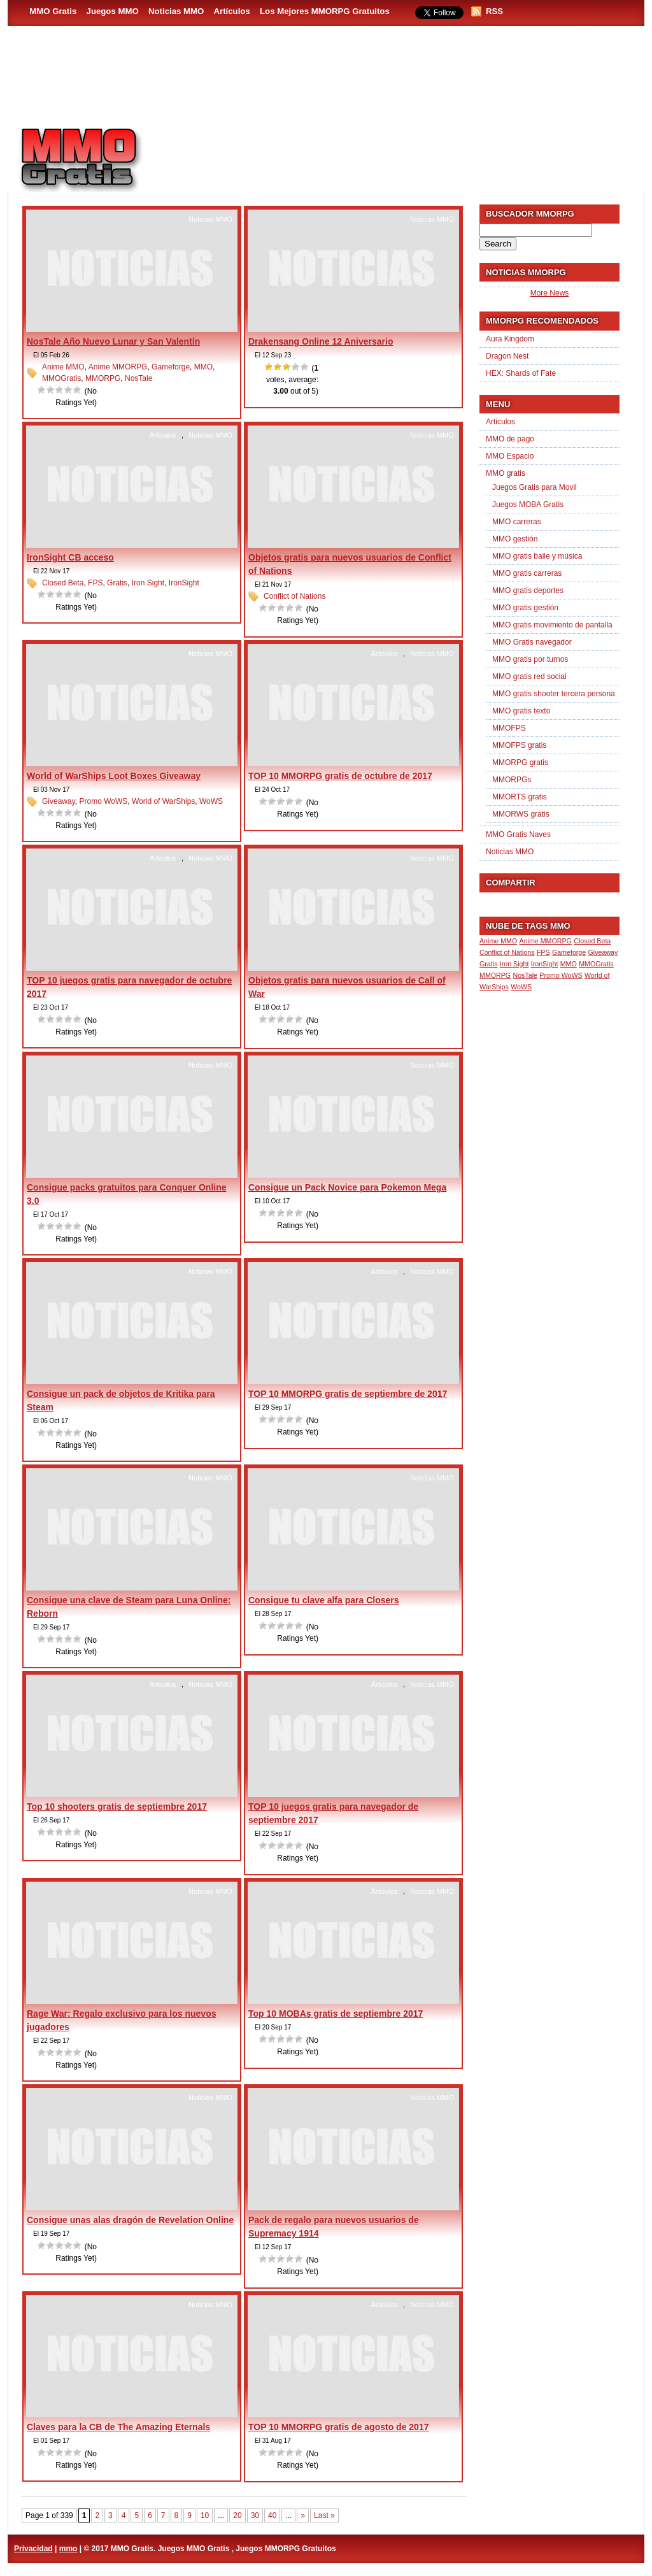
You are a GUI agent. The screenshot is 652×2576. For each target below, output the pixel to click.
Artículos (232, 11)
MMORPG (102, 378)
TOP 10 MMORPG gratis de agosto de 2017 (338, 2427)
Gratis (117, 582)
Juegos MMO (113, 11)
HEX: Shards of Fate (521, 373)
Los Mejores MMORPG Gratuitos (325, 11)
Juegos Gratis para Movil (534, 487)
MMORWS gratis (520, 814)
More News (549, 293)
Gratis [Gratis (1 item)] (488, 964)
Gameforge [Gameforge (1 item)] (569, 952)
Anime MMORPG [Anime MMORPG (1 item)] (546, 941)
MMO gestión (514, 538)
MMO (203, 366)
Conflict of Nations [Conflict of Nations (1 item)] (506, 952)
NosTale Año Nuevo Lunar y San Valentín (113, 341)
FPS (95, 582)
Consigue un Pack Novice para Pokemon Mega (347, 1187)
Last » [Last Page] (324, 2515)
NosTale (138, 378)
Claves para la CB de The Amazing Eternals (118, 2427)
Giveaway (58, 801)
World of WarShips (163, 801)
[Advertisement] (400, 153)
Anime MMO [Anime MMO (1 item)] (498, 941)
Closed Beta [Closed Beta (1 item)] (592, 941)
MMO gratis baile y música (537, 556)
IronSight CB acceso (70, 557)
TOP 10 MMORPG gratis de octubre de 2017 (340, 776)
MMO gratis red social (529, 676)
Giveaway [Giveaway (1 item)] (603, 952)
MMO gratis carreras (527, 573)
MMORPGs (511, 779)
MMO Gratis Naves (518, 834)
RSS (494, 11)
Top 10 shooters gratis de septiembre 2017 (117, 1806)
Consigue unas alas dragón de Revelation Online (130, 2220)
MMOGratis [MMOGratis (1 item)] (596, 964)
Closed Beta (62, 582)
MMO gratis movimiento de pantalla (552, 624)
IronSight (184, 582)
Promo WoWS (103, 801)
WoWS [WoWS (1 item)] (521, 987)
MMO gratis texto (521, 710)
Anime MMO (63, 366)
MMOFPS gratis (519, 745)
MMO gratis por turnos (530, 659)
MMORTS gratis (519, 796)
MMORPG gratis (520, 762)
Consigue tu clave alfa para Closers (323, 1600)
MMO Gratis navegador (532, 642)
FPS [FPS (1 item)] (543, 952)
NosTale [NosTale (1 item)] (525, 975)
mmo (68, 2548)
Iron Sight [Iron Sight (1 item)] (514, 964)
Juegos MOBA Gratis (527, 504)
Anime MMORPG (118, 366)
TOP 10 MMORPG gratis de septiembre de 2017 (347, 1394)
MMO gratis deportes (527, 590)
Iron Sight (148, 582)
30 (255, 2515)
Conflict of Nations (294, 596)
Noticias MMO (176, 11)
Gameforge (171, 366)
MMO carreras (516, 521)
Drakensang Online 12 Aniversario (320, 341)
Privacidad (33, 2548)
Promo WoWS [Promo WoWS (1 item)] (560, 975)
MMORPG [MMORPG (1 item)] (495, 975)
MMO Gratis (52, 11)
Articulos (163, 435)
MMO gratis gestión (525, 607)
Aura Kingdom (510, 338)
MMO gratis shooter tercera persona (553, 693)
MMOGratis (61, 378)
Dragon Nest (507, 356)
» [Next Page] (303, 2515)
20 (237, 2515)
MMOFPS (509, 728)
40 (272, 2515)
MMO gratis (505, 473)
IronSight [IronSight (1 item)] (544, 964)
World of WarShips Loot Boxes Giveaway (114, 776)
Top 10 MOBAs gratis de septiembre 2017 (335, 2013)
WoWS (211, 801)
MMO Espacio (510, 456)
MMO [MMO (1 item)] (568, 964)
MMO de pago (510, 438)
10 (205, 2515)
